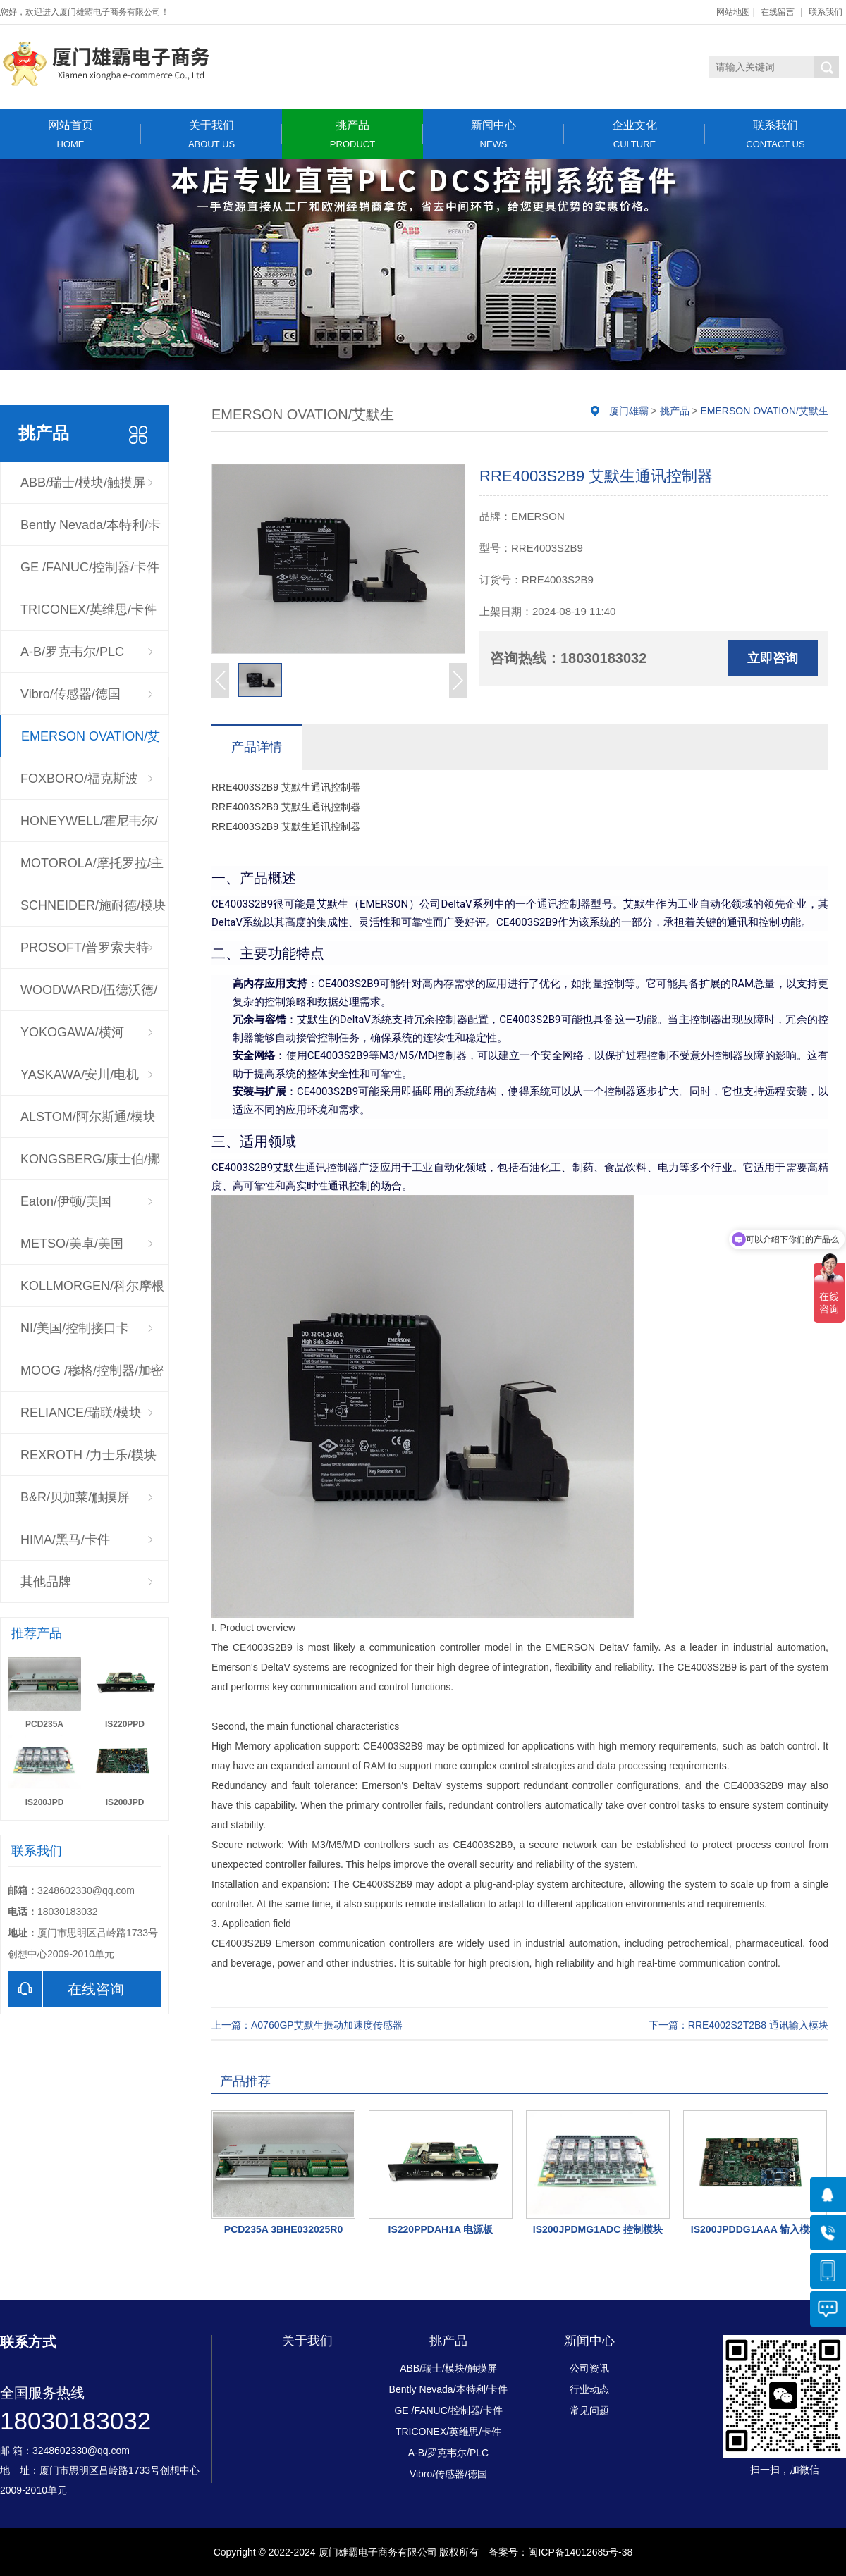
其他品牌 (45, 1582)
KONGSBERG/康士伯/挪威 (90, 1166)
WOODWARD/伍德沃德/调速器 (88, 997)
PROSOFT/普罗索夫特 (84, 948)
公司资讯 (589, 2368)
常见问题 (589, 2410)
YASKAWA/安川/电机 (79, 1074)
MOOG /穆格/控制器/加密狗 (92, 1377)
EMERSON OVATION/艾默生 (90, 743)
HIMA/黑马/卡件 (65, 1539)
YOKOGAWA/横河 (72, 1032)
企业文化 (634, 134)
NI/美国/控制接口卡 (74, 1328)
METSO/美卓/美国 (71, 1244)
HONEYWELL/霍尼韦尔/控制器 (89, 828)
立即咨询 (772, 658)
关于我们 (211, 134)
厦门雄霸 (629, 410)
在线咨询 (66, 1989)
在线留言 (778, 12)
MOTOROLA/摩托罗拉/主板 (92, 870)
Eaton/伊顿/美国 (65, 1201)
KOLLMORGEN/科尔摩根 (92, 1286)
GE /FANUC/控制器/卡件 (89, 567)
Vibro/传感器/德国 (70, 694)
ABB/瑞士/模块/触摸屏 (82, 483)
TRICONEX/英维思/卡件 (88, 609)
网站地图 (733, 12)
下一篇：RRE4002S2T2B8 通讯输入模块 (738, 2025)
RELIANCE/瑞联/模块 (81, 1413)
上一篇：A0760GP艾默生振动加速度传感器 (307, 2025)
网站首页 (70, 134)
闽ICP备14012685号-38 (580, 2552)
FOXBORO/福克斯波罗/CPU (79, 786)
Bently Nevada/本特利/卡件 (90, 532)
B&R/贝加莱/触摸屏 (75, 1497)
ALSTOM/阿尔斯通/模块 (88, 1117)
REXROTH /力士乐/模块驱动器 (88, 1462)
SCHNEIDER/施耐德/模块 (93, 905)
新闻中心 (493, 134)
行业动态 (589, 2389)
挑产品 (352, 134)
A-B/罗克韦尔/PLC (72, 652)
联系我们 (825, 12)
